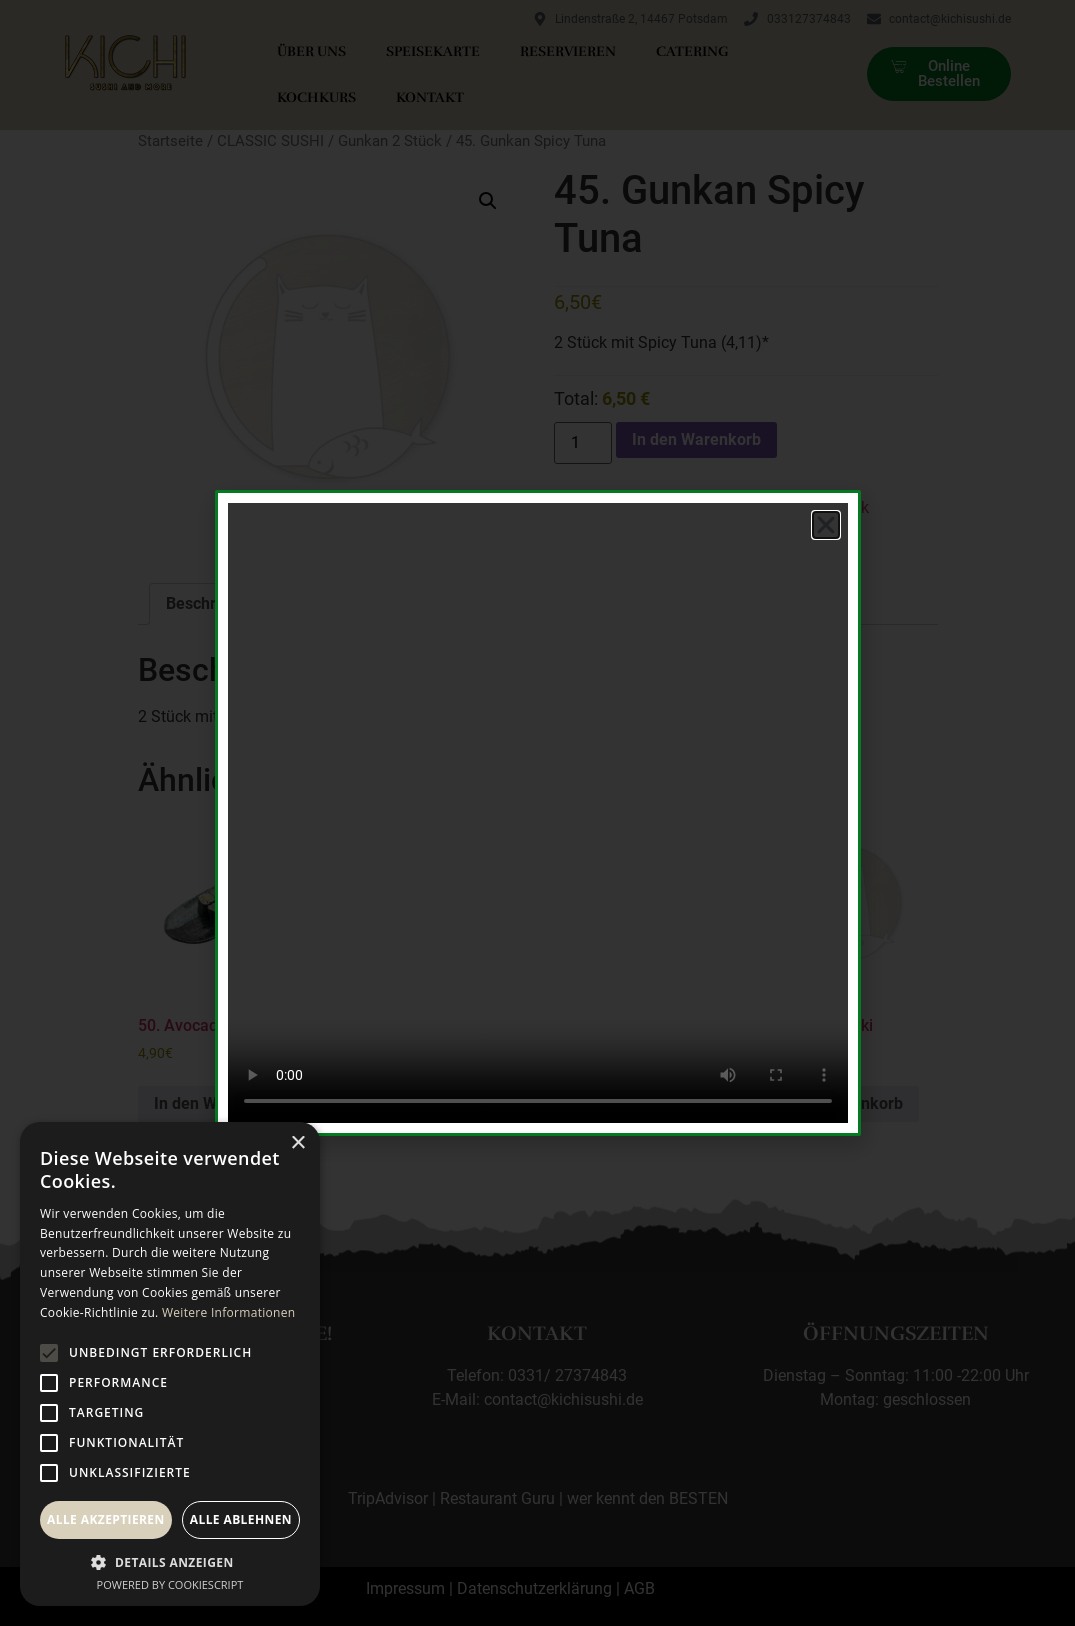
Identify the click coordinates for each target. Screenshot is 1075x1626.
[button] (826, 525)
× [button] (297, 1143)
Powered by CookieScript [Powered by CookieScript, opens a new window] (170, 1584)
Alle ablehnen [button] (241, 1519)
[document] (537, 813)
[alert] (170, 1364)
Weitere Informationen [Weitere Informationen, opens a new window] (229, 1312)
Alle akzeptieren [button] (106, 1519)
